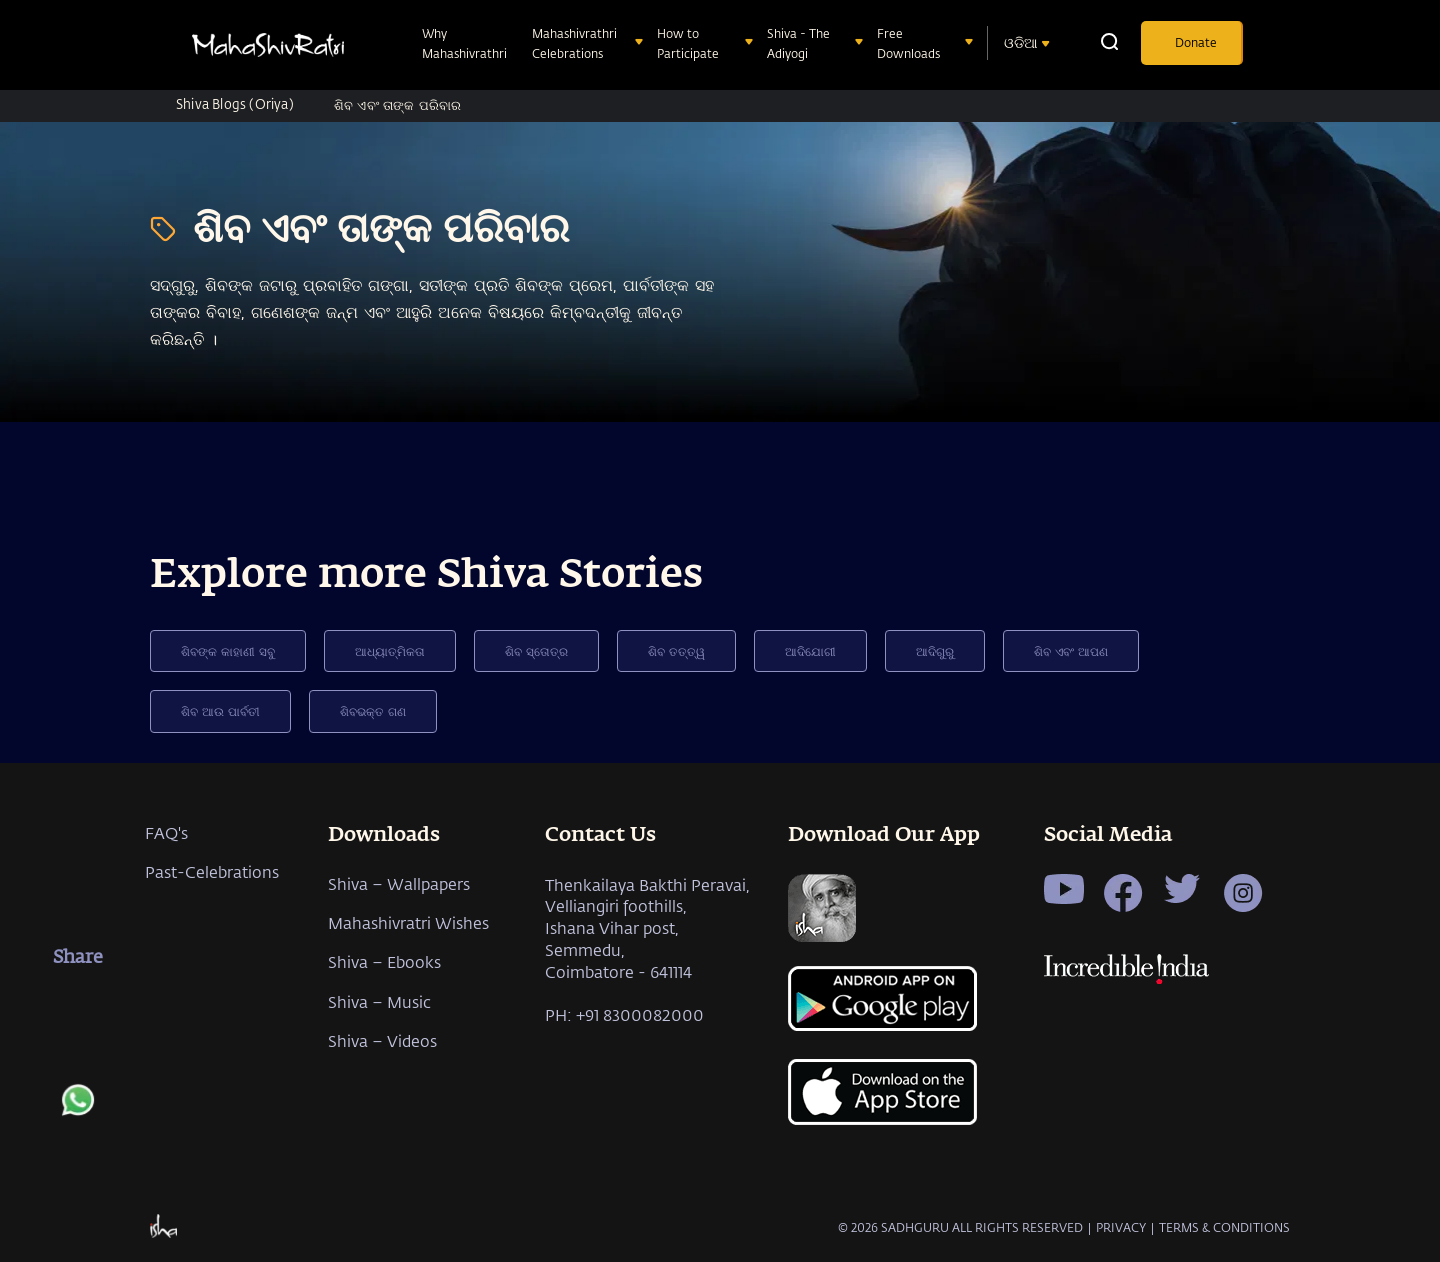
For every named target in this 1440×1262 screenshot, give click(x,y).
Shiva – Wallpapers (399, 883)
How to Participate (690, 43)
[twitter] (78, 1057)
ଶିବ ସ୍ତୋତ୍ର (536, 651)
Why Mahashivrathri (466, 43)
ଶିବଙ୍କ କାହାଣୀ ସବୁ (228, 651)
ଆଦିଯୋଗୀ (810, 651)
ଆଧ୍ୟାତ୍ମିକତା (390, 651)
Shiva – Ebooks (384, 961)
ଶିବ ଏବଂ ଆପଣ (1071, 651)
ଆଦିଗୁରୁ (935, 651)
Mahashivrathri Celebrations (574, 43)
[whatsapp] (78, 1110)
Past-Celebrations (212, 871)
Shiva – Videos (382, 1040)
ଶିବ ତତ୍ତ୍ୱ (676, 651)
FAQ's (166, 832)
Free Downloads (910, 43)
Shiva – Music (379, 1001)
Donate (1196, 42)
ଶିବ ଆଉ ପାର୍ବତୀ (220, 711)
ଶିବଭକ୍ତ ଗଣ (373, 711)
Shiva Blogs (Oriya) (235, 103)
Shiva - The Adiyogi (798, 43)
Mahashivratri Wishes (408, 922)
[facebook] (78, 1005)
